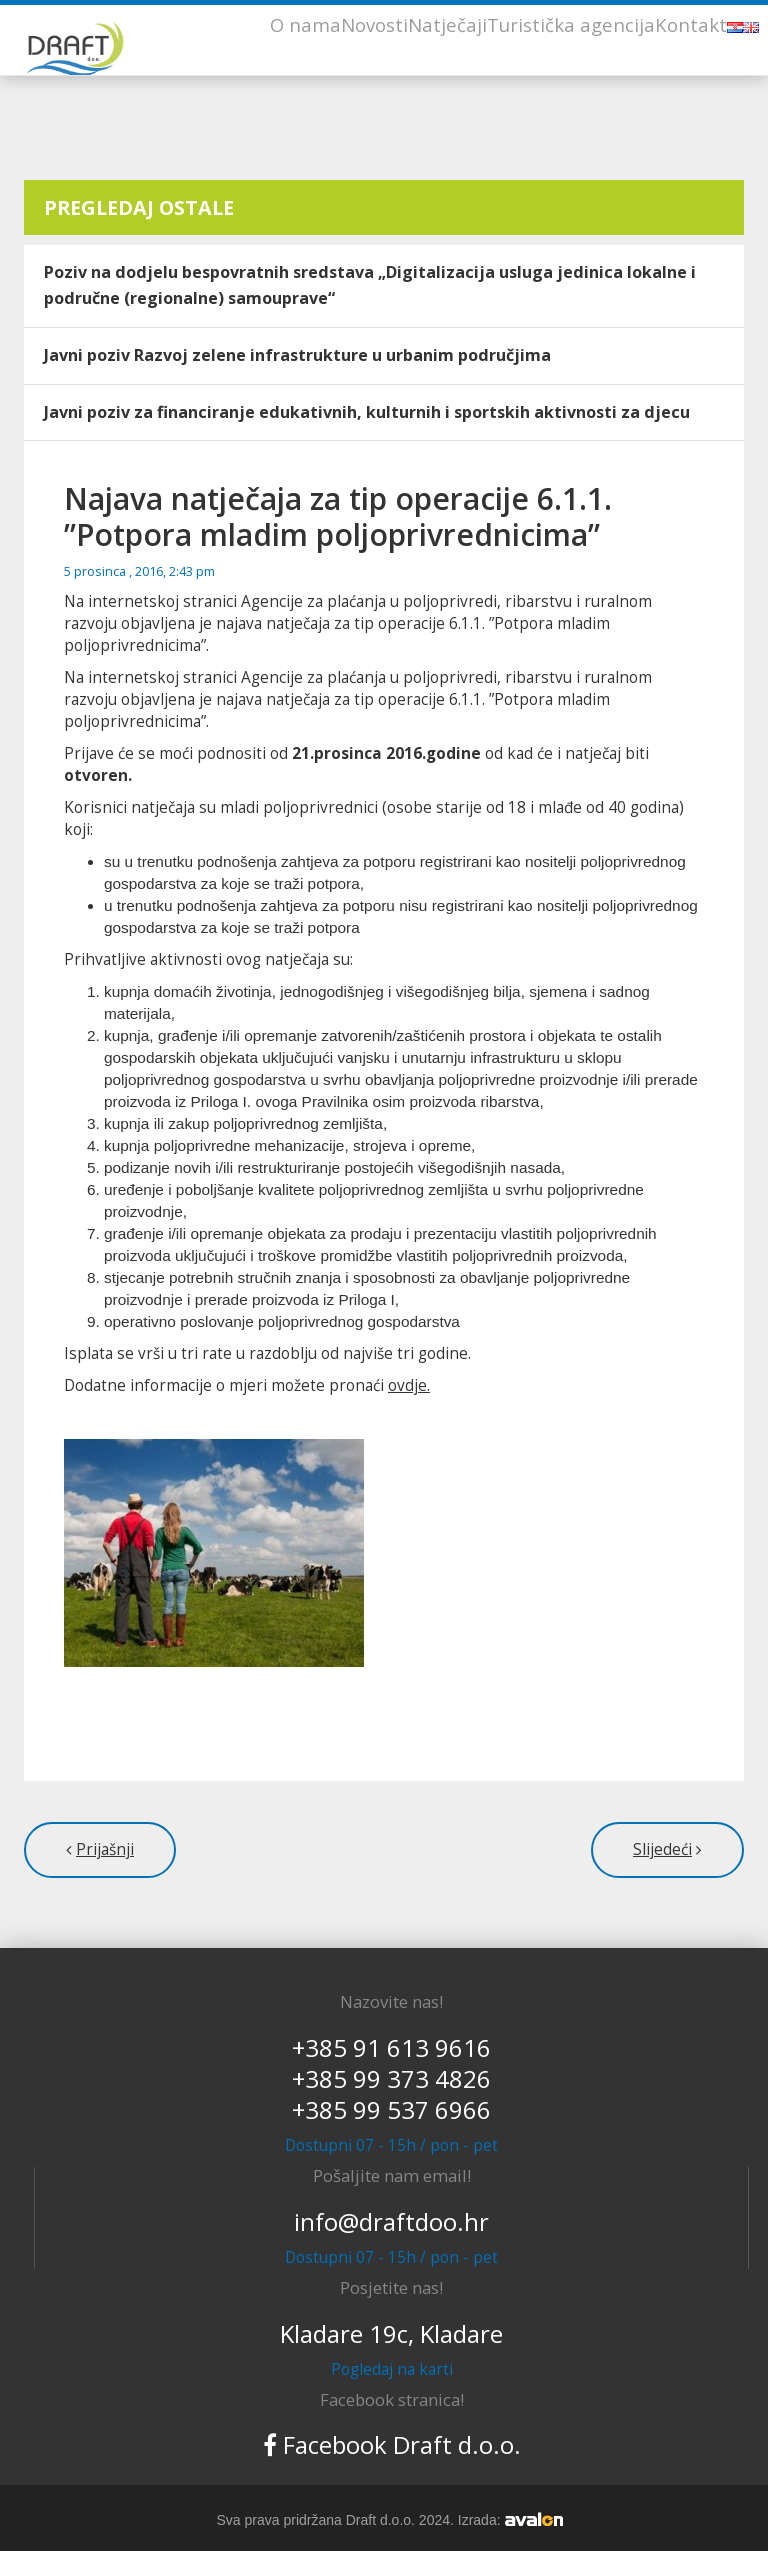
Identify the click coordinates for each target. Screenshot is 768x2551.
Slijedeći (662, 1849)
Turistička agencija (571, 24)
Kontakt (691, 24)
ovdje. (409, 1385)
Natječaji (447, 24)
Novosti (374, 24)
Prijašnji (105, 1849)
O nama (305, 24)
